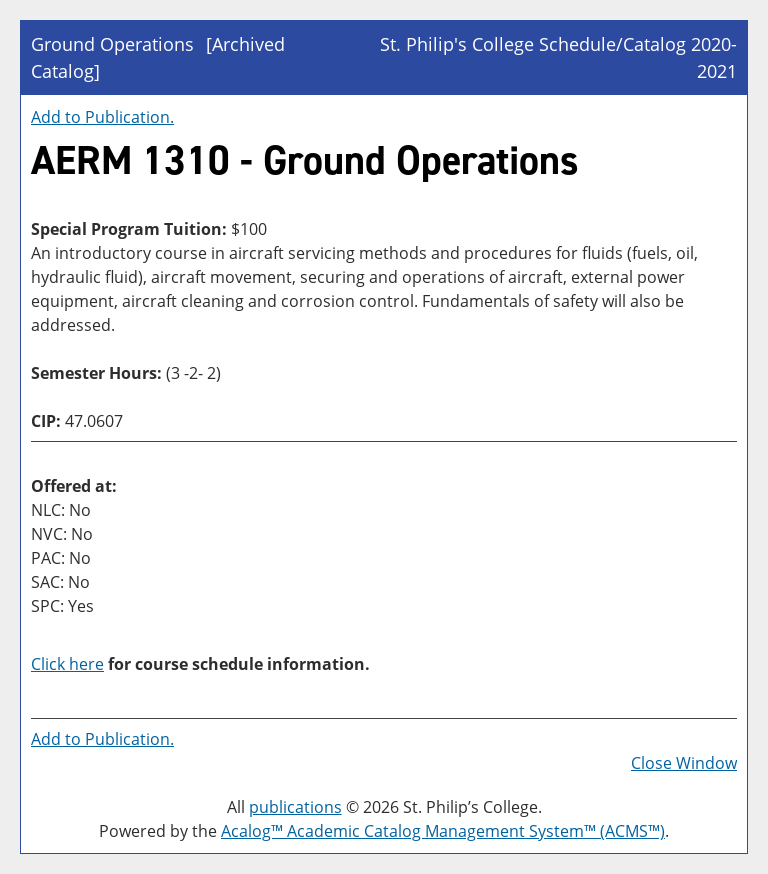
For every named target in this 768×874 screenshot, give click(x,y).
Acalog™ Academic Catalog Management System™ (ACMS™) (443, 831)
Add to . (102, 117)
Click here (67, 664)
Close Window (684, 763)
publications (295, 807)
